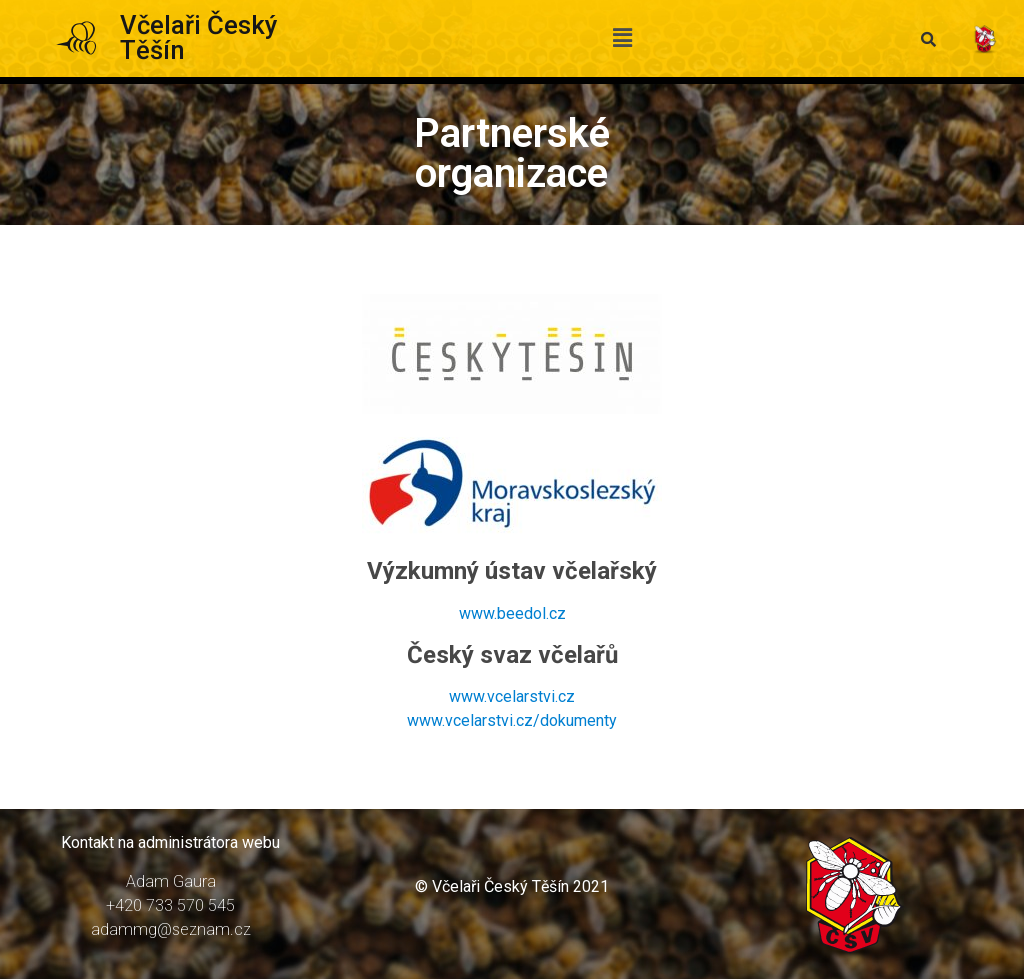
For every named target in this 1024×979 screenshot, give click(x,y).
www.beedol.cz (512, 613)
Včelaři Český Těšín (199, 38)
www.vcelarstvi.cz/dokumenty (512, 720)
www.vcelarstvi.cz (512, 696)
